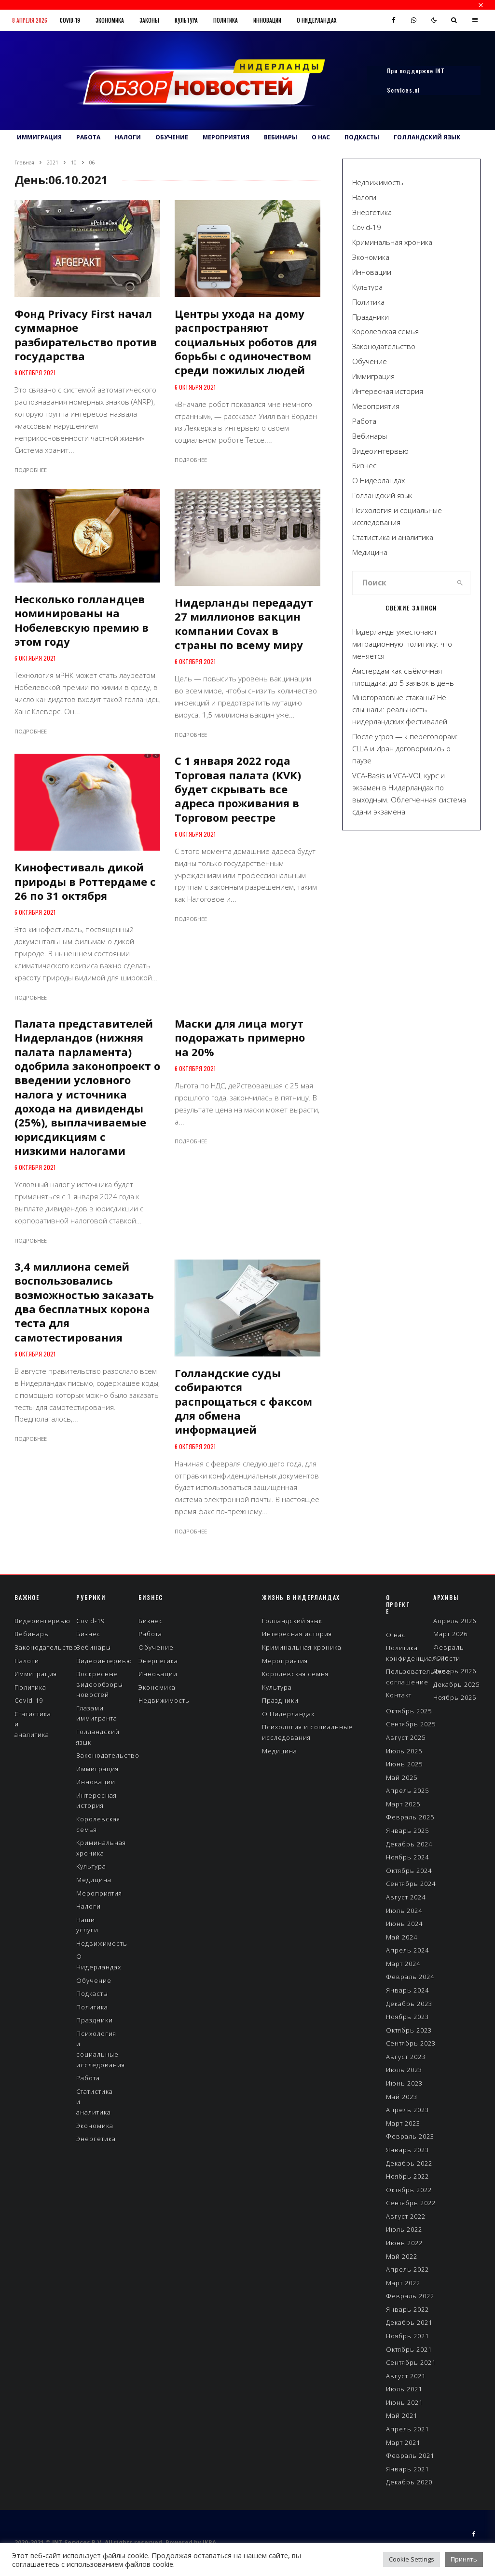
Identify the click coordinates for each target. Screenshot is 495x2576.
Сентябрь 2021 (411, 2362)
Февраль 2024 (410, 1976)
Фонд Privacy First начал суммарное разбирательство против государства (85, 335)
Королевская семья (385, 331)
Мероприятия (226, 137)
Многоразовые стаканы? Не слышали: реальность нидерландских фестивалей (399, 709)
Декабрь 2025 (456, 1684)
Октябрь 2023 (409, 2030)
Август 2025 (406, 1737)
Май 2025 (401, 1777)
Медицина (369, 552)
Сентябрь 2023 (411, 2043)
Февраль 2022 (410, 2295)
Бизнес (364, 465)
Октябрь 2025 (409, 1711)
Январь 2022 (407, 2309)
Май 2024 (401, 1937)
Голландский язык (427, 137)
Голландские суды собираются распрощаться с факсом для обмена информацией (243, 1401)
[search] (460, 583)
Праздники (370, 317)
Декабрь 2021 (409, 2322)
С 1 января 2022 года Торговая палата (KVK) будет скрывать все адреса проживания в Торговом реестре (238, 789)
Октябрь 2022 (409, 2189)
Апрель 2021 (407, 2429)
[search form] (401, 583)
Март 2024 (403, 1963)
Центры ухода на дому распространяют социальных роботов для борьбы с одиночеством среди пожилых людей (246, 342)
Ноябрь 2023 (407, 2016)
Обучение (171, 137)
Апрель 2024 (407, 1950)
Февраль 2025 (410, 1817)
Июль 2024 (404, 1910)
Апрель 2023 (407, 2109)
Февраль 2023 (410, 2136)
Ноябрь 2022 (407, 2176)
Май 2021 (401, 2415)
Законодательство (383, 346)
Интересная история (387, 391)
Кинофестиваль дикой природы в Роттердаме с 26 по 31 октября (85, 881)
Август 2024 (406, 1897)
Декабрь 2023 (409, 2003)
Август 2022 (406, 2216)
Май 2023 (401, 2096)
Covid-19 (70, 20)
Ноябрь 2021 (407, 2336)
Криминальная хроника (392, 242)
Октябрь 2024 (409, 1870)
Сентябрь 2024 (411, 1883)
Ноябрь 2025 (454, 1697)
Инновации (267, 20)
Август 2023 (406, 2056)
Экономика (110, 20)
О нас (321, 137)
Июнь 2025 (404, 1764)
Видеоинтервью (380, 451)
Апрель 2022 (407, 2269)
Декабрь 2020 (409, 2482)
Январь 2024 (407, 1990)
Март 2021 (403, 2442)
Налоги (128, 137)
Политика (225, 20)
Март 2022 (403, 2282)
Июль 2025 (404, 1751)
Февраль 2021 (410, 2455)
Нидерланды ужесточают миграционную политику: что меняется (402, 644)
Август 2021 (406, 2376)
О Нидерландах (316, 20)
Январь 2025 (407, 1830)
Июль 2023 (404, 2069)
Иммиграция (39, 137)
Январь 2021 (407, 2469)
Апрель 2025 (407, 1790)
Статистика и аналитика (392, 537)
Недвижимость (377, 182)
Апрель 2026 (454, 1620)
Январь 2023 (407, 2149)
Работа (88, 137)
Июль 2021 (404, 2389)
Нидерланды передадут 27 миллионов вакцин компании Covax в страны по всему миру (244, 624)
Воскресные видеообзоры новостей (99, 1684)
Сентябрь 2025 (411, 1724)
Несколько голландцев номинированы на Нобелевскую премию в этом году (81, 620)
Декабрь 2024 (409, 1844)
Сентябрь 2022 (411, 2202)
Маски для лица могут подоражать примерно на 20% (240, 1038)
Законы (149, 20)
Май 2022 (401, 2256)
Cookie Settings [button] (411, 2559)
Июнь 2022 (404, 2242)
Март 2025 (403, 1804)
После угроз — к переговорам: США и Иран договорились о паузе (405, 748)
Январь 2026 (454, 1671)
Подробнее (30, 470)
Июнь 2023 (404, 2083)
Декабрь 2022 (409, 2163)
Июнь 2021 (404, 2402)
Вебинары (280, 137)
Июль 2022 (404, 2229)
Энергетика (372, 212)
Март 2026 (450, 1633)
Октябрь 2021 (409, 2349)
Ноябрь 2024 (407, 1857)
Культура (186, 20)
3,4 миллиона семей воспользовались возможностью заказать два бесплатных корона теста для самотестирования (84, 1302)
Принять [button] (464, 2559)
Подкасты (361, 137)
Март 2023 (403, 2123)
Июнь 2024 (404, 1923)
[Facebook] (393, 20)
